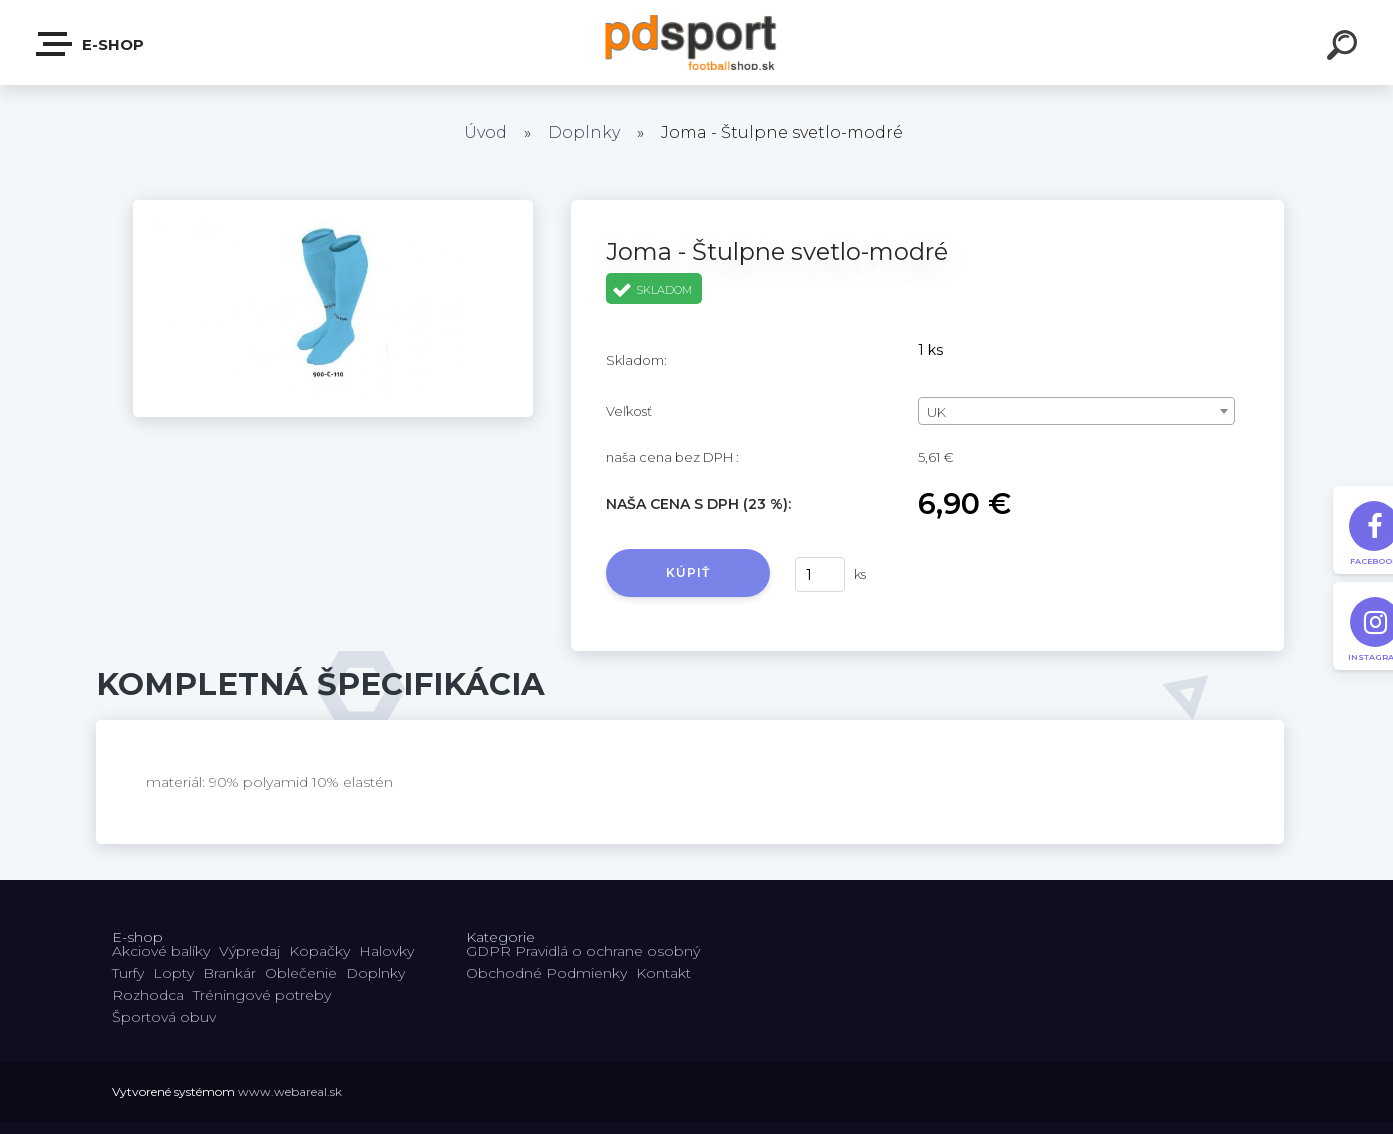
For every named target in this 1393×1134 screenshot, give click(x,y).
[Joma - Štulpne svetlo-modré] (333, 207)
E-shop (91, 44)
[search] (1345, 48)
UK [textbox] (936, 412)
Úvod (485, 132)
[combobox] (1076, 411)
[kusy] (820, 574)
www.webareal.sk (290, 1091)
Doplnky (584, 132)
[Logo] (696, 42)
